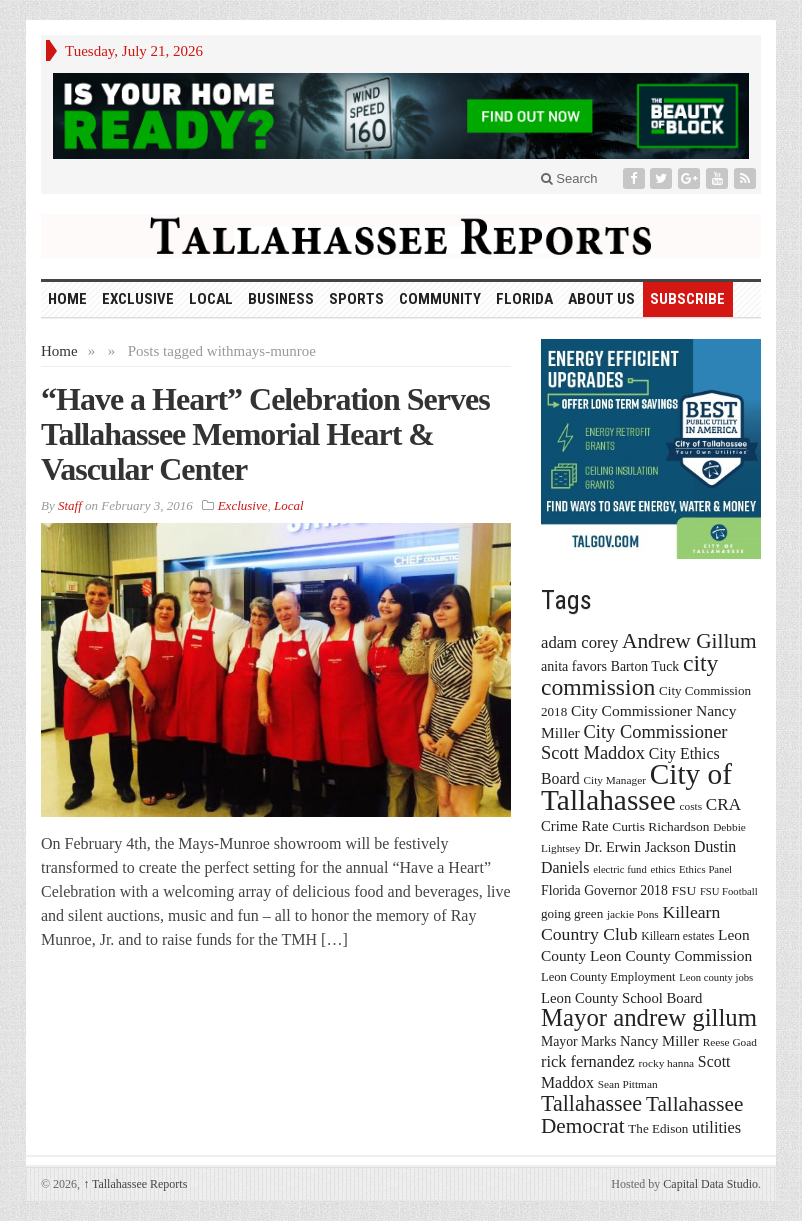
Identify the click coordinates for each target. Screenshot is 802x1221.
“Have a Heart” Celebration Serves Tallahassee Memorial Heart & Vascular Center (265, 434)
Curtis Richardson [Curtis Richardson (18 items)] (660, 826)
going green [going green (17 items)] (572, 913)
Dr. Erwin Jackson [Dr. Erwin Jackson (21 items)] (637, 847)
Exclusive (138, 299)
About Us (601, 299)
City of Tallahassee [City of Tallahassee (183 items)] (636, 787)
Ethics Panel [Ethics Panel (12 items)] (705, 869)
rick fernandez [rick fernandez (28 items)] (588, 1061)
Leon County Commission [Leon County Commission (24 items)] (671, 955)
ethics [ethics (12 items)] (663, 869)
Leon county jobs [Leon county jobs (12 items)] (716, 977)
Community (440, 299)
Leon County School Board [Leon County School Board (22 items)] (621, 998)
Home (59, 351)
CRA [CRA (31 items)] (723, 804)
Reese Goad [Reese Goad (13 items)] (730, 1042)
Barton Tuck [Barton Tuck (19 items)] (645, 666)
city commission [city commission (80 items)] (629, 675)
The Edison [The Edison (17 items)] (658, 1128)
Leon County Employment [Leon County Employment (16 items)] (608, 977)
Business (281, 299)
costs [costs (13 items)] (691, 806)
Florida (524, 299)
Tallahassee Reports (135, 1184)
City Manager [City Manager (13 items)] (615, 780)
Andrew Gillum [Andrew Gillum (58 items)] (689, 641)
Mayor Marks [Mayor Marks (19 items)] (578, 1041)
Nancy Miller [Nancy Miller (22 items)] (659, 1041)
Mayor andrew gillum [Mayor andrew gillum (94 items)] (649, 1017)
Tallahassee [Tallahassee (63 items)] (591, 1103)
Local (211, 299)
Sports (356, 299)
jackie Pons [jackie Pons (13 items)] (633, 914)
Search (569, 178)
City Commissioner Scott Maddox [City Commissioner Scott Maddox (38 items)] (634, 742)
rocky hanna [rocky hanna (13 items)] (667, 1063)
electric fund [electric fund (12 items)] (620, 869)
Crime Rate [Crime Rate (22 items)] (574, 826)
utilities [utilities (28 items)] (716, 1127)
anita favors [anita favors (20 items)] (574, 666)
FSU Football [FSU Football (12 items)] (729, 891)
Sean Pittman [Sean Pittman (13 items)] (628, 1084)
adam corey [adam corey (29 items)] (579, 642)
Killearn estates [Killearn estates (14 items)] (677, 936)
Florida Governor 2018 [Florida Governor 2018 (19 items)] (604, 890)
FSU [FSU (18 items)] (684, 890)
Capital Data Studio (710, 1184)
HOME (67, 299)
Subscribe (687, 299)
